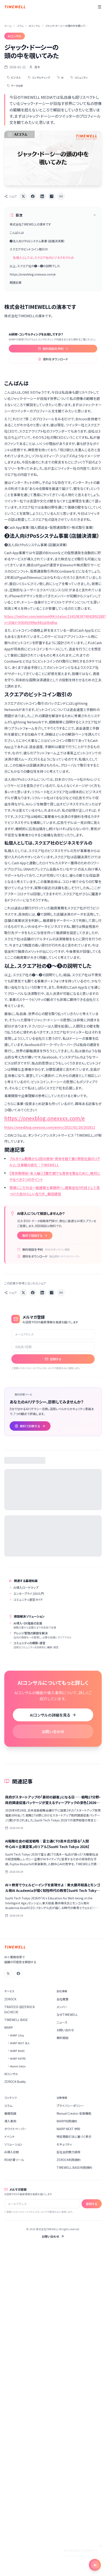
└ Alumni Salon (16, 2066)
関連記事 (16, 282)
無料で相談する (34, 1235)
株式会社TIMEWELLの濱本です (30, 224)
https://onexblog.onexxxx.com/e (33, 274)
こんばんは (17, 232)
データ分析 (15, 85)
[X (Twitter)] (8, 1973)
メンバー (62, 2007)
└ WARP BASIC (16, 2051)
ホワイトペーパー (15, 2129)
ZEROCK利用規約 (69, 2160)
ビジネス (14, 77)
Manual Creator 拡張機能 (74, 2113)
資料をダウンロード (53, 359)
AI (60, 77)
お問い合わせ (53, 1731)
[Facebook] (18, 1973)
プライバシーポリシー (70, 2105)
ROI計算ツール (14, 2160)
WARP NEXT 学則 (68, 2129)
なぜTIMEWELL (67, 2014)
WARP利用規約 (67, 2121)
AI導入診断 (11, 2152)
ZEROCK (10, 1999)
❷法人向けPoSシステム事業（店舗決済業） (37, 241)
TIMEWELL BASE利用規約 (74, 2167)
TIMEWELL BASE (16, 2020)
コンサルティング (39, 77)
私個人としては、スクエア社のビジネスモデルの (43, 257)
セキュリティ (64, 2144)
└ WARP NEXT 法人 (18, 2043)
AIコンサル (34, 25)
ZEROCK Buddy (15, 2081)
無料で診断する (30, 1426)
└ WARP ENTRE (16, 2058)
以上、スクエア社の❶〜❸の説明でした (35, 266)
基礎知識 (10, 2113)
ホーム (8, 25)
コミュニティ (79, 77)
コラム (20, 25)
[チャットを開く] (95, 2565)
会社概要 (63, 1999)
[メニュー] (99, 7)
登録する (53, 1359)
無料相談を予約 (53, 348)
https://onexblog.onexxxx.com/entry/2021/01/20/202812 (49, 1127)
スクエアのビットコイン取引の (29, 249)
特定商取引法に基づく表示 (74, 2136)
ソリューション (13, 2144)
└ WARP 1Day (15, 2035)
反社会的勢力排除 (69, 2152)
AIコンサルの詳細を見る (53, 1715)
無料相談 (63, 2038)
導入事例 (10, 2121)
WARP (8, 2027)
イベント (9, 2136)
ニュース (62, 2022)
